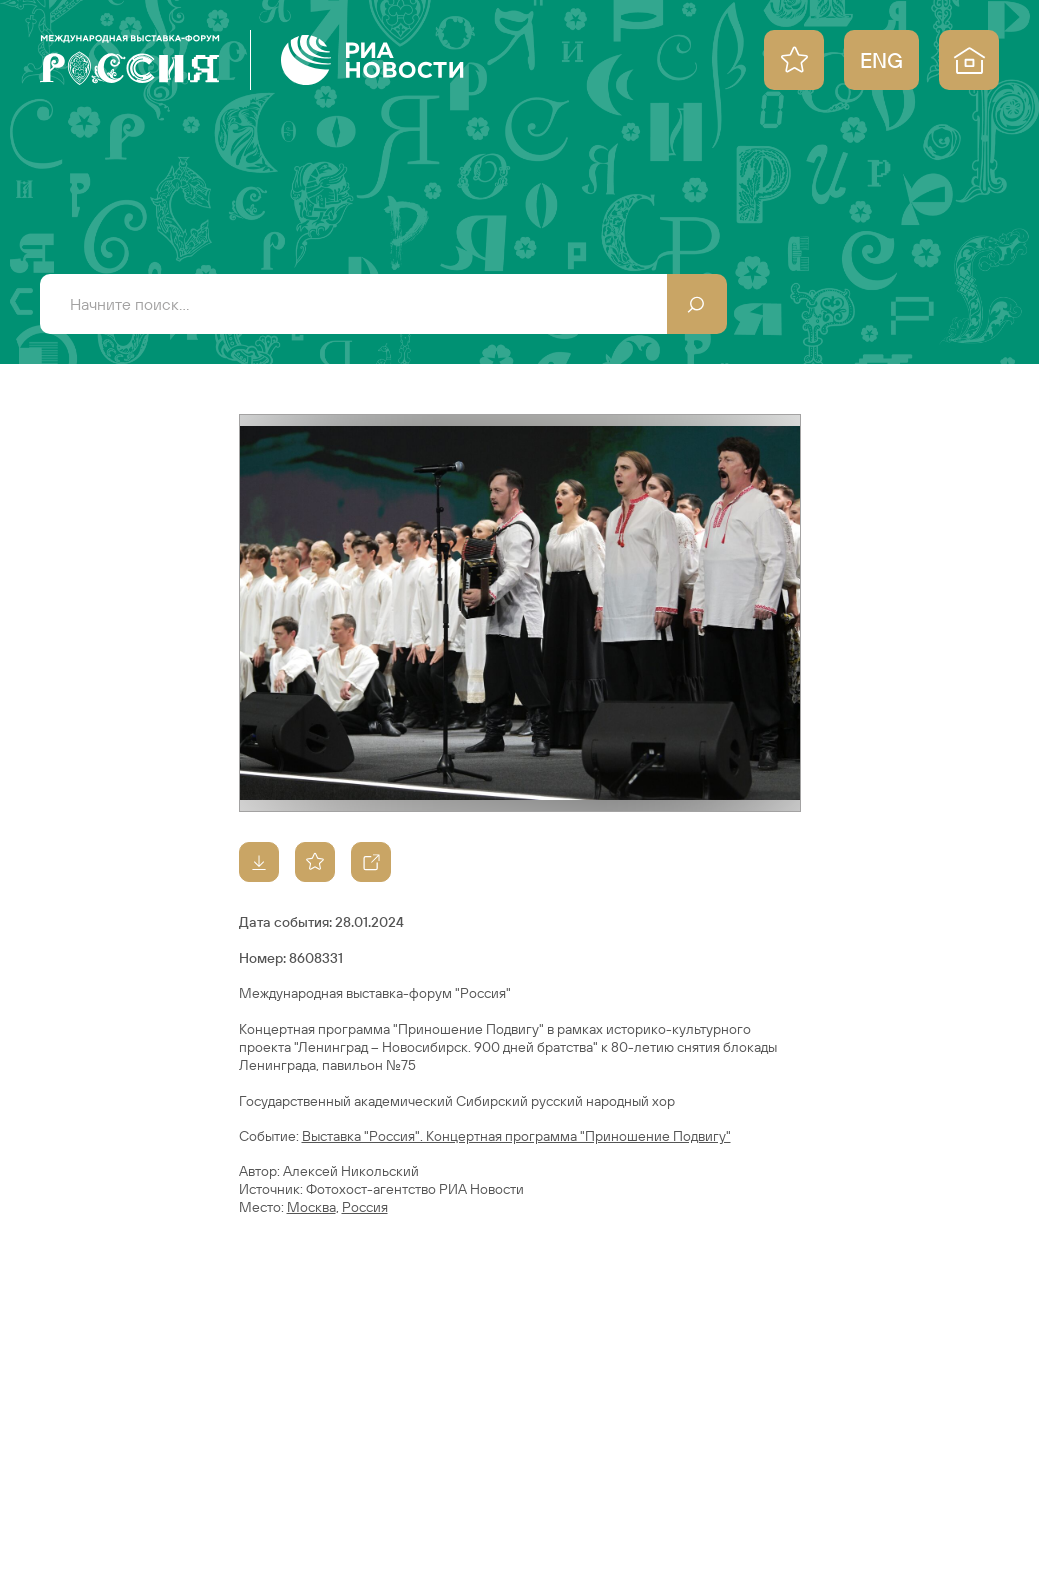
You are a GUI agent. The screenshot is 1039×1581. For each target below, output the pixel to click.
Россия (365, 1207)
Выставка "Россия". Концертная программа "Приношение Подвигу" (516, 1136)
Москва (311, 1207)
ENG (881, 60)
